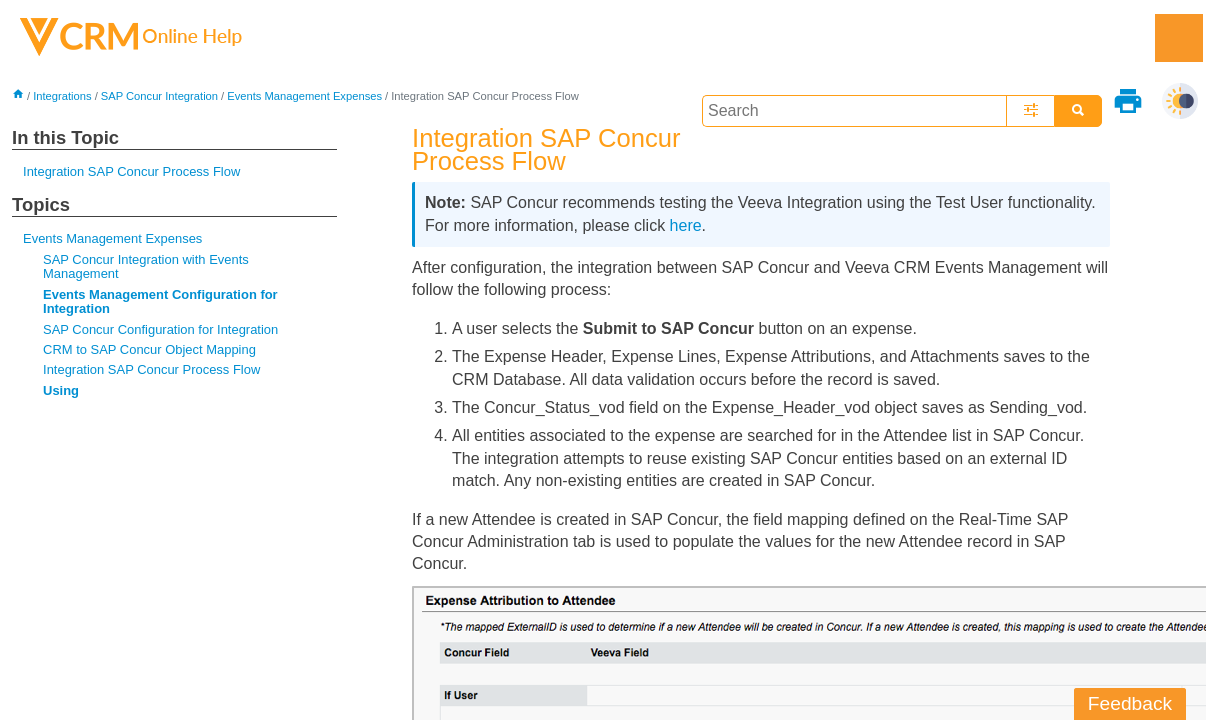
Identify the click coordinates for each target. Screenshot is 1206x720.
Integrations (62, 96)
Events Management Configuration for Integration (160, 301)
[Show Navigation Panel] (1179, 38)
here (686, 225)
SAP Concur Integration (159, 96)
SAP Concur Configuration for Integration (160, 329)
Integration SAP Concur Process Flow (131, 171)
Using (61, 390)
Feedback (1130, 703)
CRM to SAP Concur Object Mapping (149, 349)
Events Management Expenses (304, 96)
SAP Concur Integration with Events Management (146, 266)
